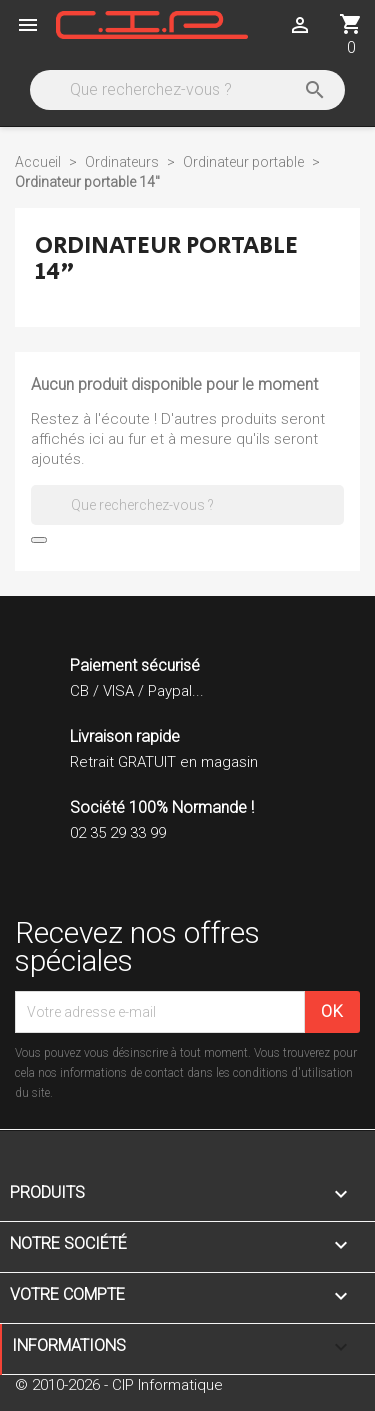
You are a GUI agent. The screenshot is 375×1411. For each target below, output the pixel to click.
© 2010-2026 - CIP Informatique (119, 1385)
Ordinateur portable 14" (166, 258)
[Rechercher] (186, 90)
